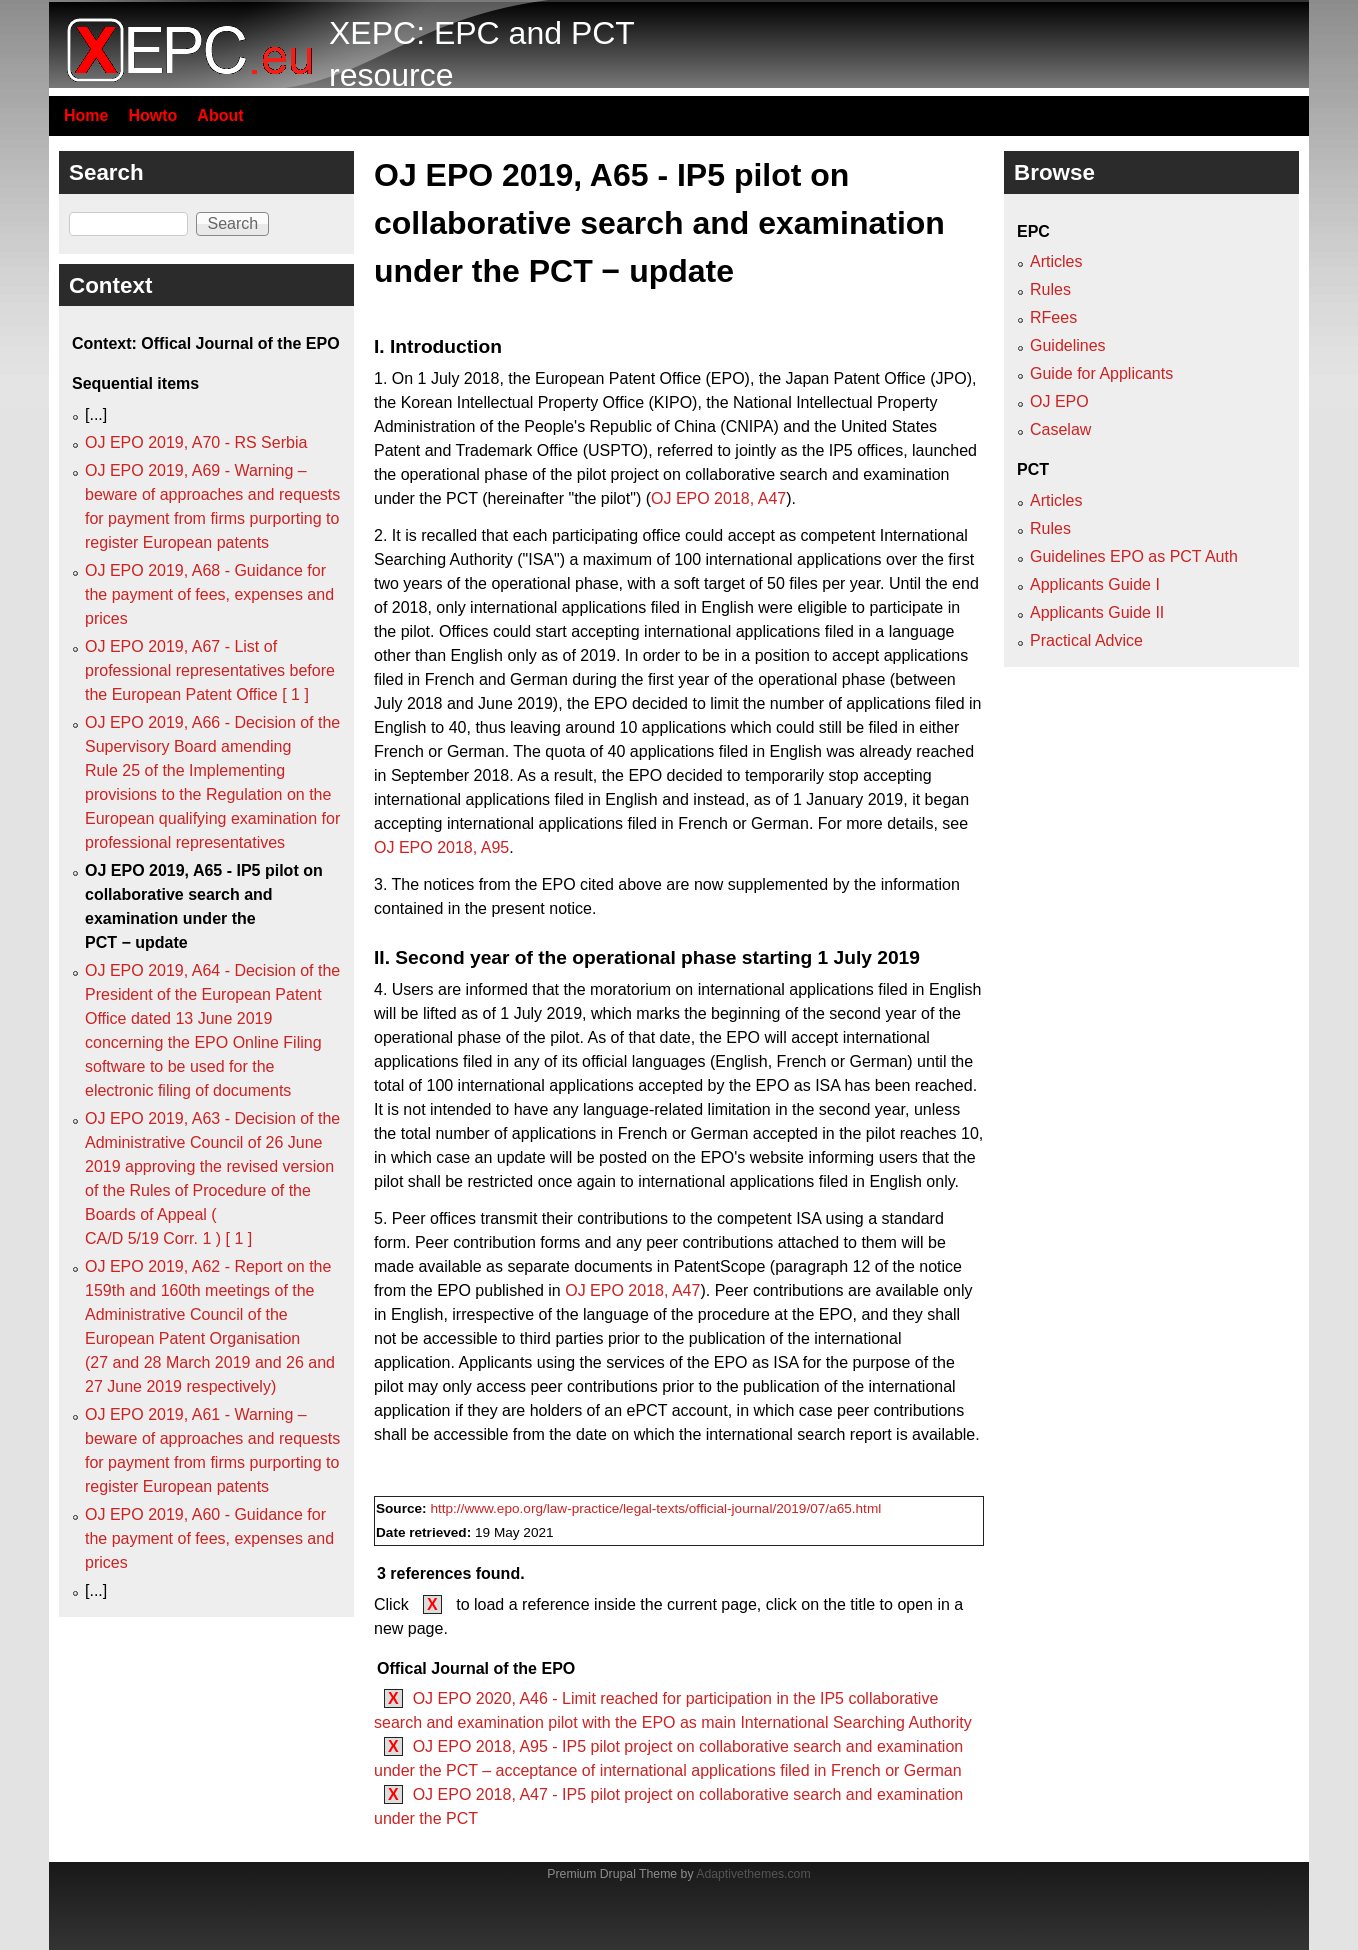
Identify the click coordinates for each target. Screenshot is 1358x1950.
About (220, 115)
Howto (152, 115)
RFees (1053, 317)
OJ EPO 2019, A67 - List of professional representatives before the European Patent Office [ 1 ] (210, 670)
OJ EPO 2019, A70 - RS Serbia (196, 442)
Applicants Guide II (1097, 612)
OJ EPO (1059, 401)
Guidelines (1068, 345)
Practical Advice (1086, 640)
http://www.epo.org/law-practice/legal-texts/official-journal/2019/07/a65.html (655, 1508)
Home (86, 115)
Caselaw (1060, 429)
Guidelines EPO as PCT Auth (1134, 556)
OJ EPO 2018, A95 (441, 847)
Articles (1056, 261)
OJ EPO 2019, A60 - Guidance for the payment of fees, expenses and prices (209, 1538)
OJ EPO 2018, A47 (718, 498)
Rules (1050, 289)
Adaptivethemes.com (753, 1874)
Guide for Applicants (1101, 373)
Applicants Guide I (1095, 584)
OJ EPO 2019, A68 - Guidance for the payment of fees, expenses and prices (209, 594)
